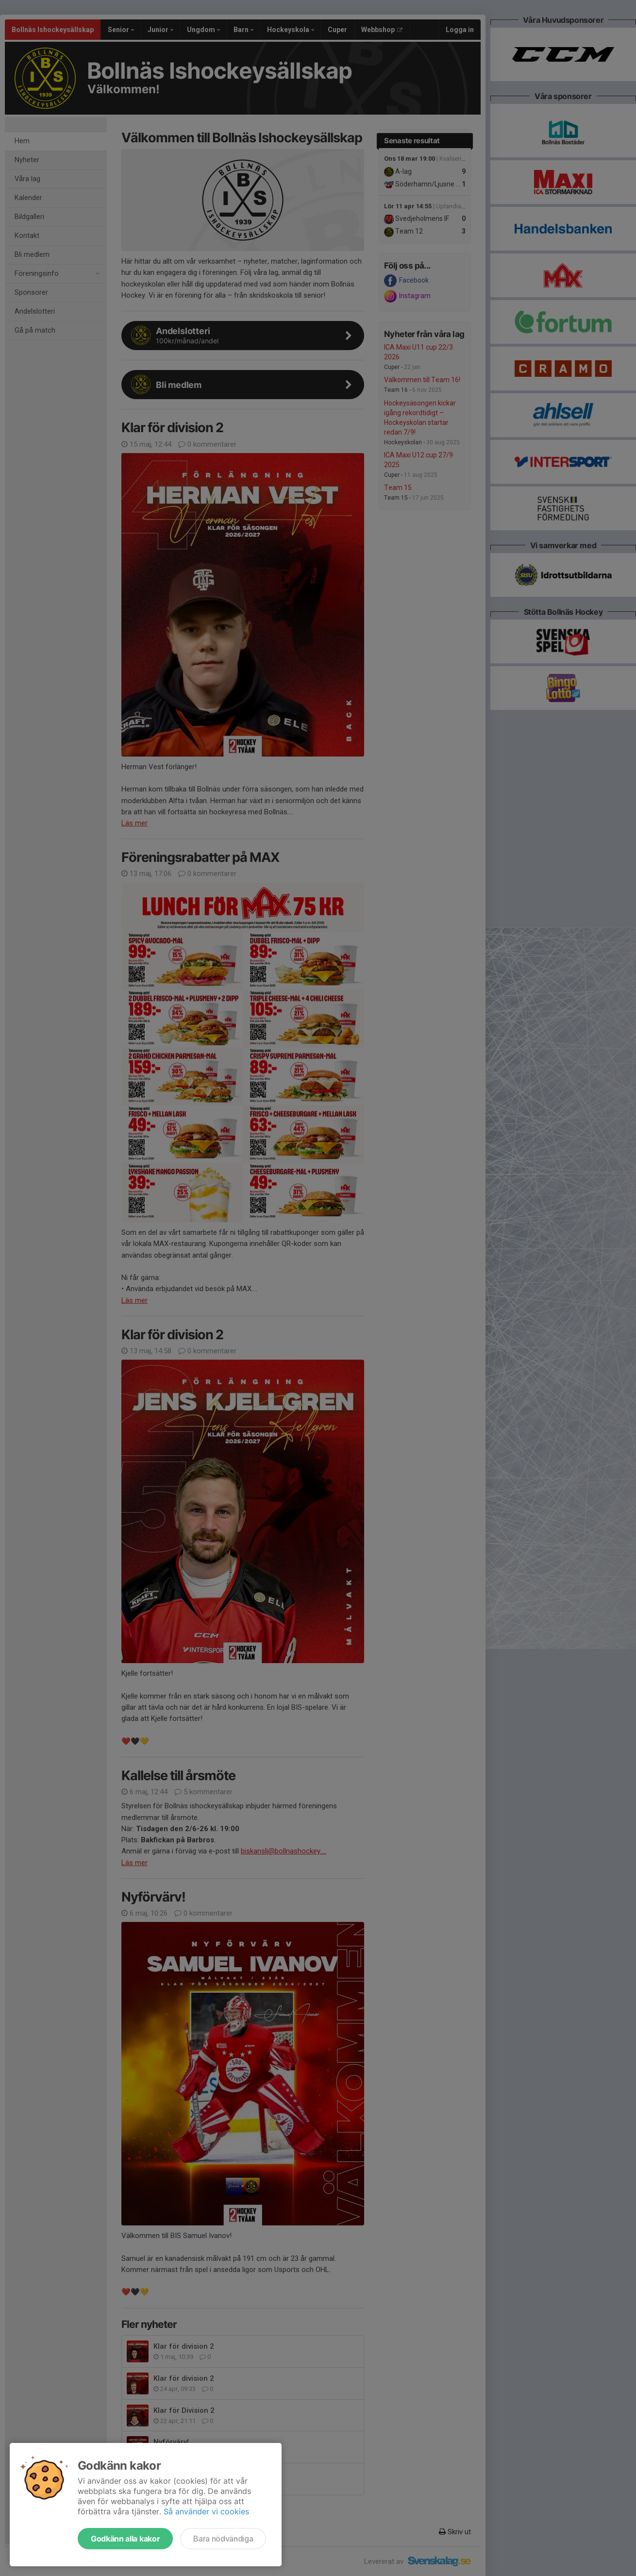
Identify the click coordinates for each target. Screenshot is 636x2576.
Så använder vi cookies (206, 2511)
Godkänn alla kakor (125, 2538)
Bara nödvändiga (223, 2538)
